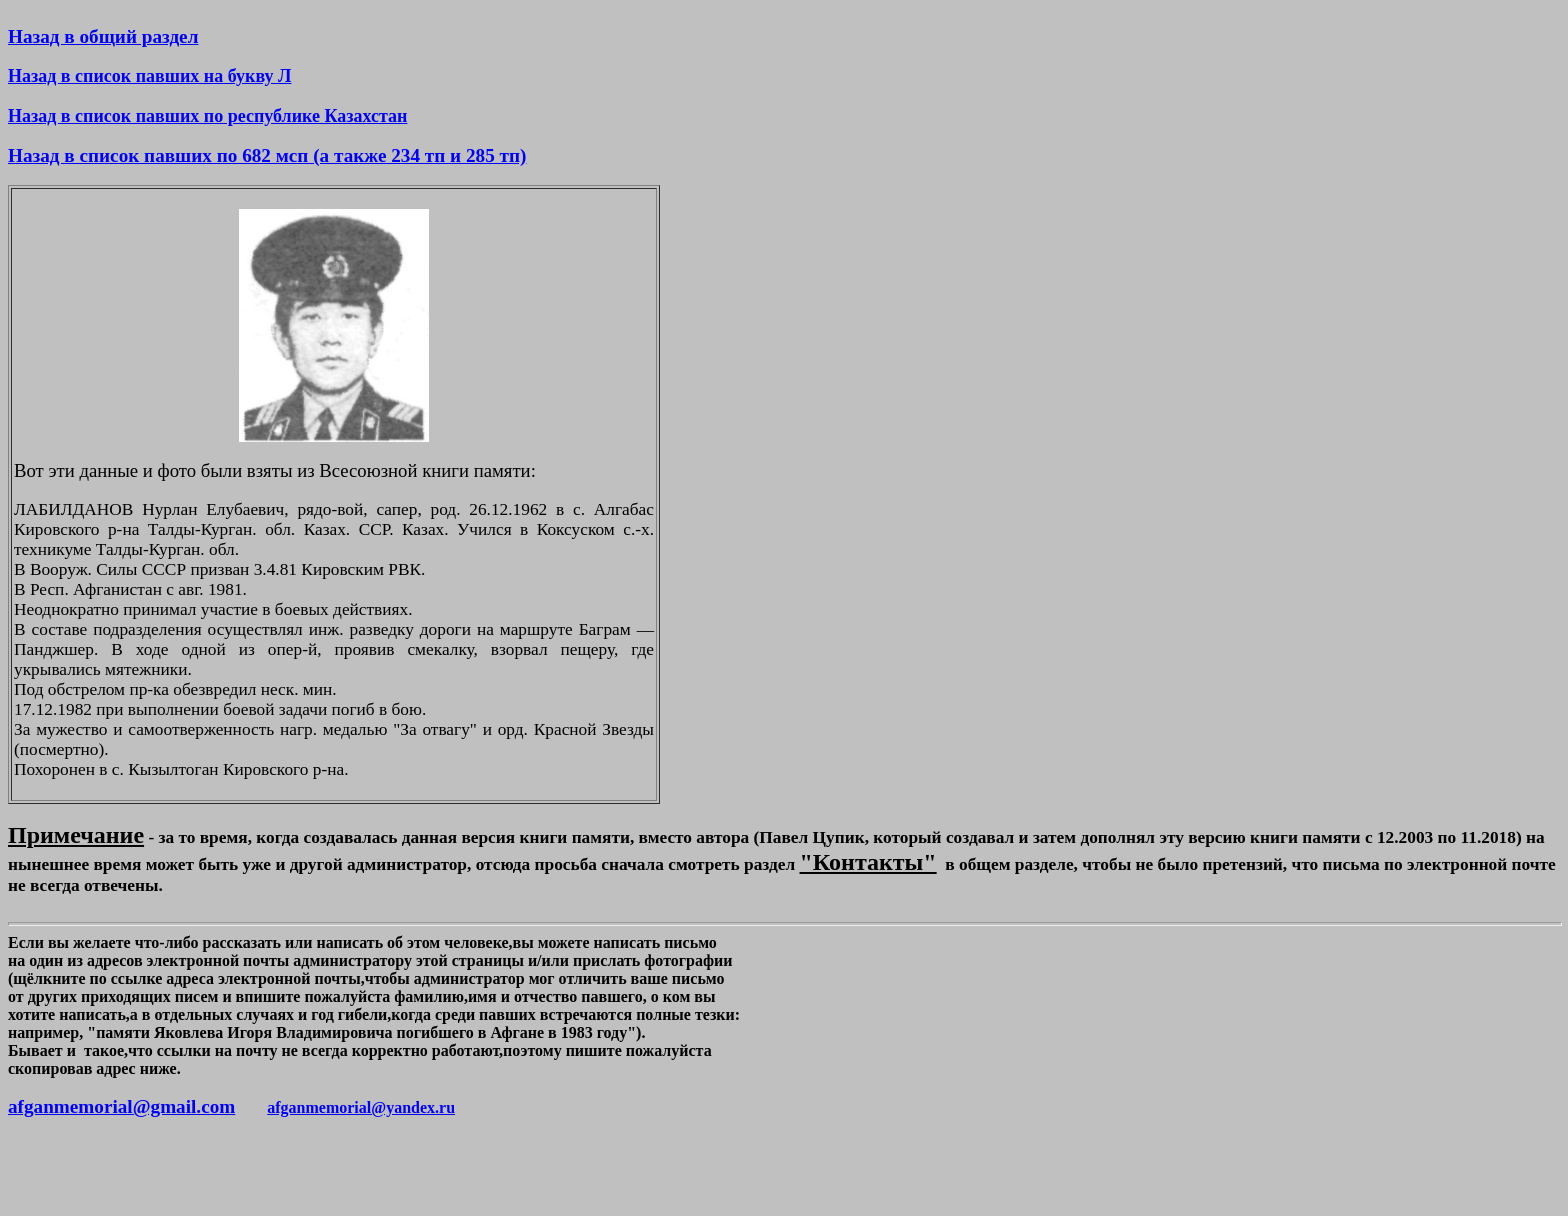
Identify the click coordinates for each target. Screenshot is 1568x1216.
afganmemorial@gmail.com (121, 1106)
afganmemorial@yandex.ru (361, 1107)
